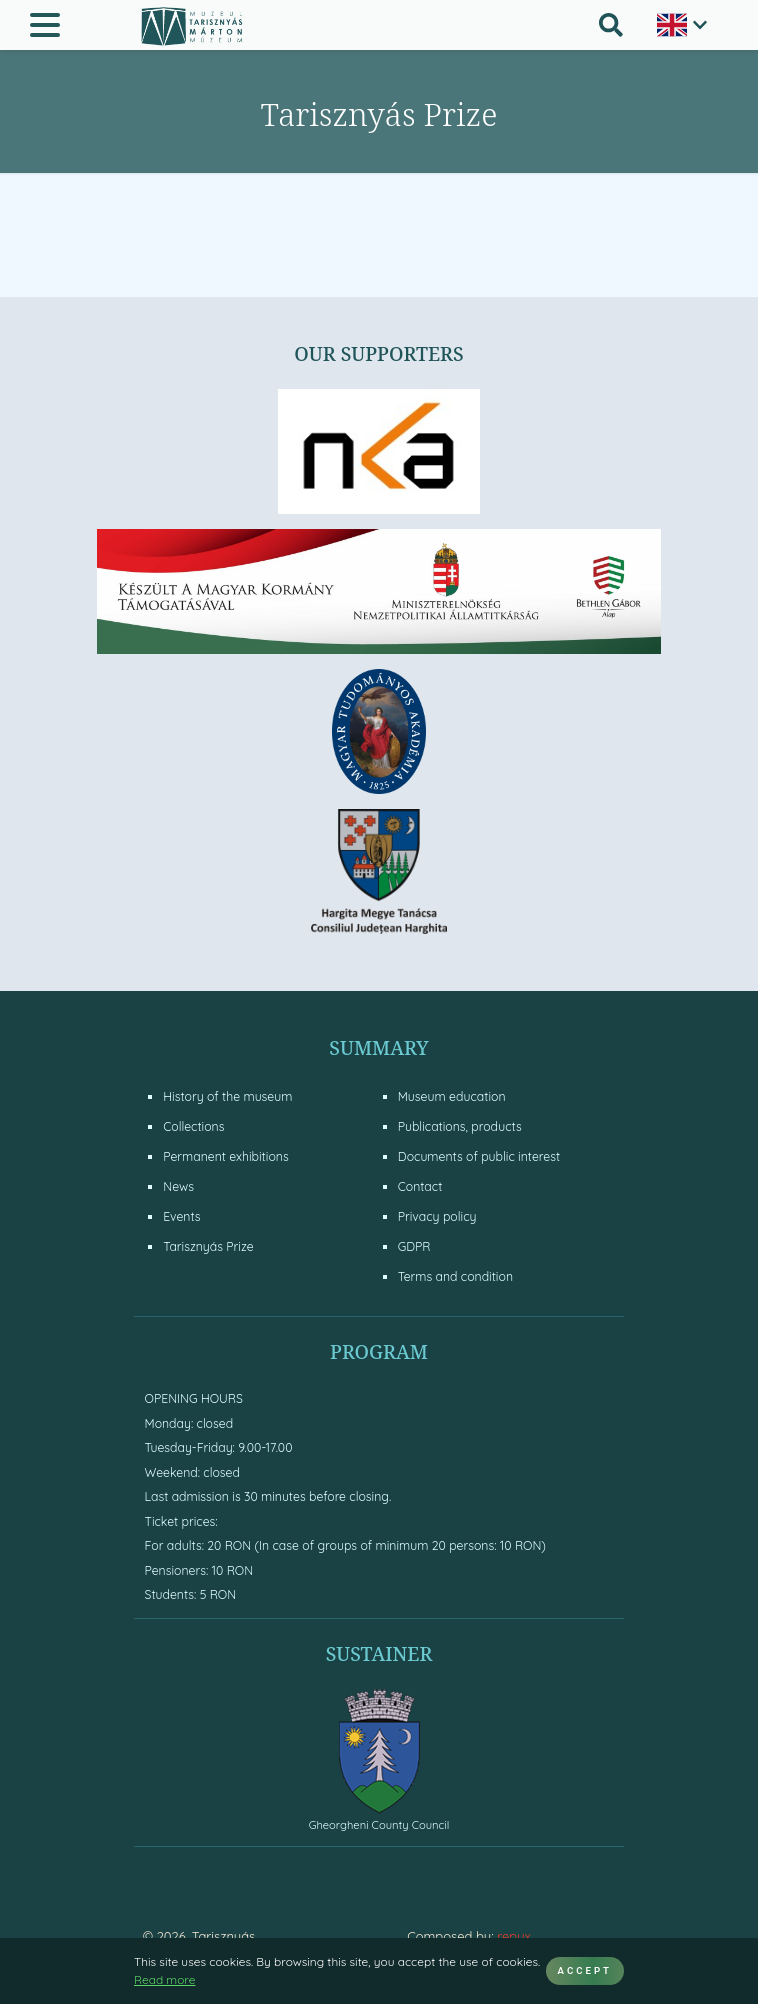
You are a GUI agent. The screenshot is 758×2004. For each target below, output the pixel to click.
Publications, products (460, 1126)
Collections (193, 1126)
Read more (164, 1979)
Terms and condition (455, 1276)
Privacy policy (437, 1216)
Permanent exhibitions (225, 1156)
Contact (420, 1186)
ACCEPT (585, 1970)
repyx (514, 1936)
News (178, 1186)
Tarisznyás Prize (208, 1246)
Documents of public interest (479, 1156)
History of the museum (227, 1096)
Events (181, 1216)
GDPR (414, 1246)
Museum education (452, 1096)
